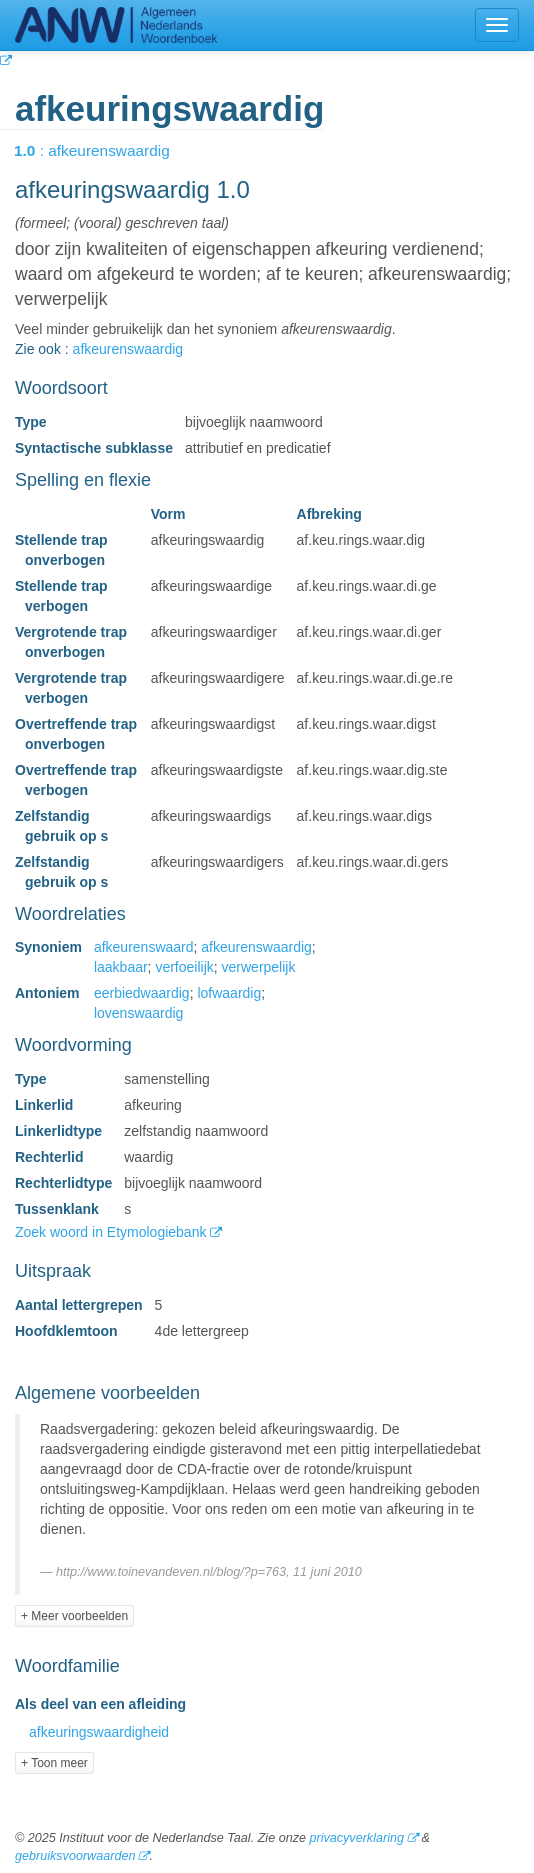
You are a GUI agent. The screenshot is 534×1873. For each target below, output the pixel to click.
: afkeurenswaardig (106, 150)
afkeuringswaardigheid (99, 1732)
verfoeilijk (184, 967)
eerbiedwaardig (142, 993)
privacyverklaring (356, 1838)
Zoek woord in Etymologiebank (112, 1232)
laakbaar (121, 967)
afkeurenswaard (144, 947)
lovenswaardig (139, 1013)
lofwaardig (229, 993)
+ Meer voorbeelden (74, 1616)
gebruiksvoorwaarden (75, 1856)
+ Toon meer (54, 1763)
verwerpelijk (259, 967)
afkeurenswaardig (128, 349)
